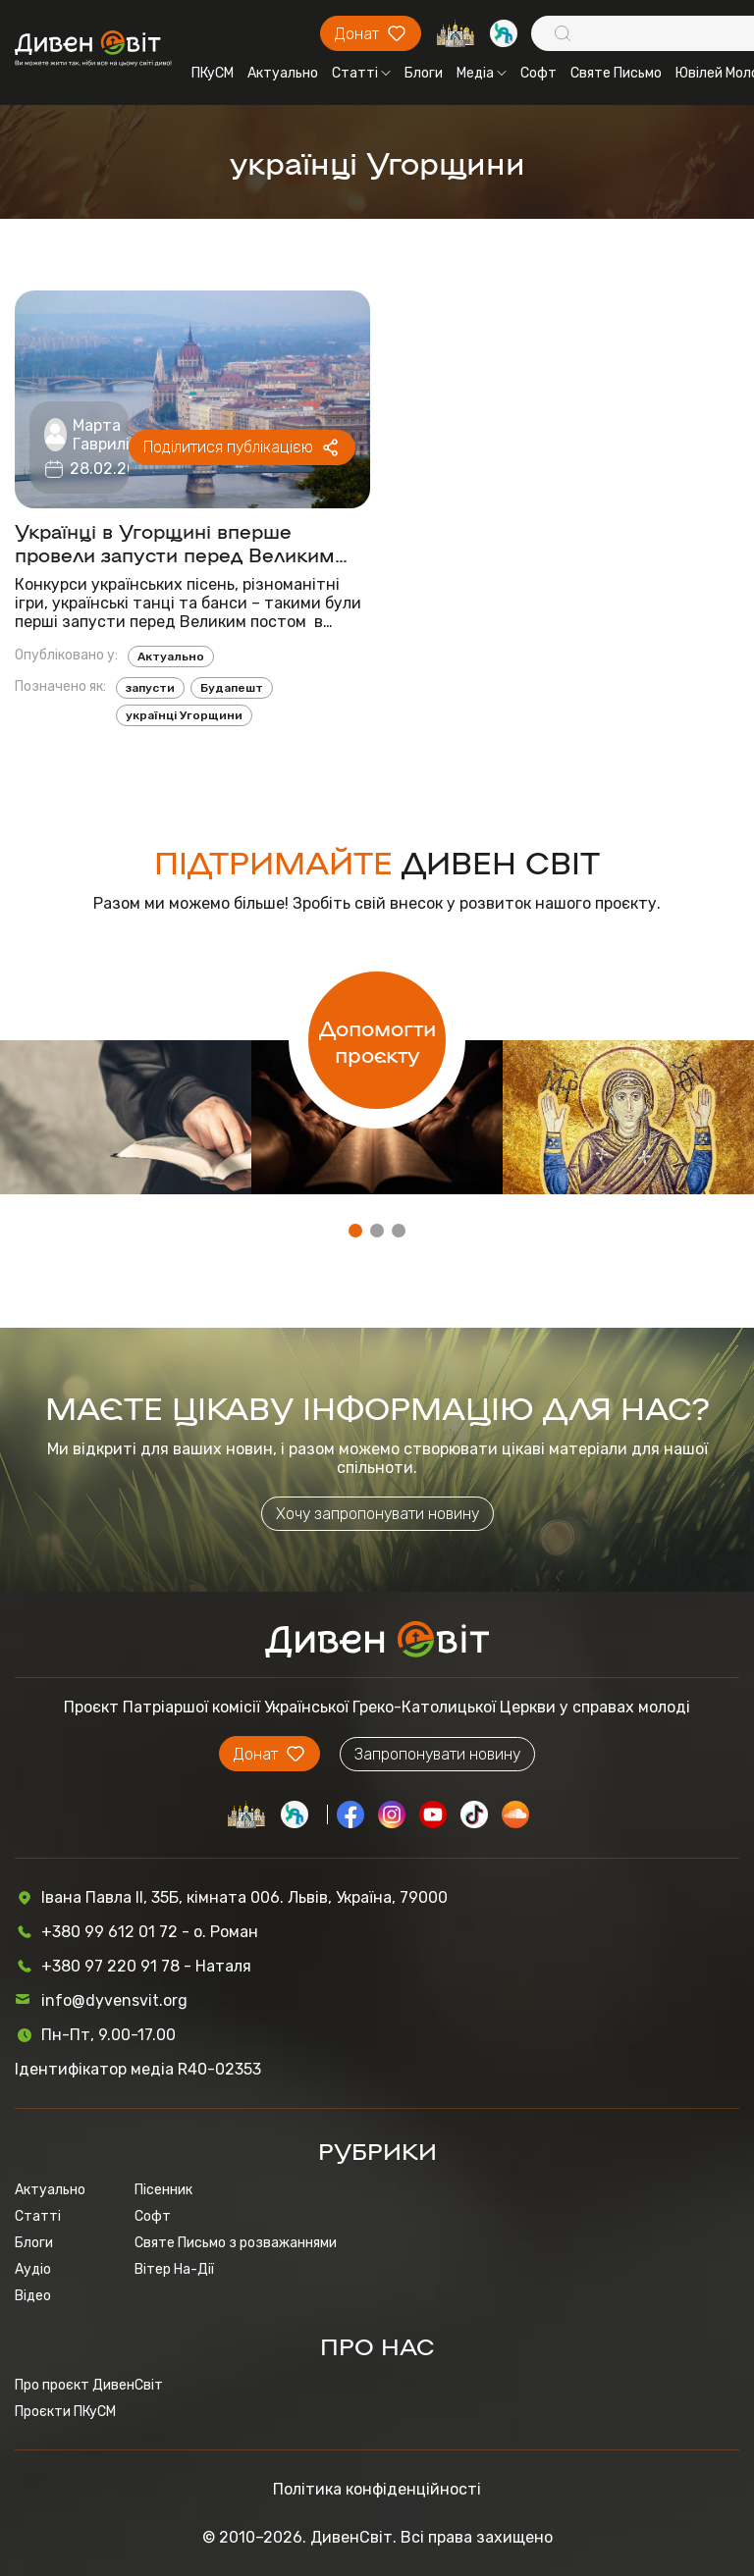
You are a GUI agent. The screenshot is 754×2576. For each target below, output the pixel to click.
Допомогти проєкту (377, 1040)
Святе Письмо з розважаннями (236, 2242)
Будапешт (231, 688)
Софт (538, 73)
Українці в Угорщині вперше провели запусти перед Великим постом (175, 541)
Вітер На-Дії (174, 2269)
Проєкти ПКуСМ (65, 2411)
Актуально (282, 73)
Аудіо (33, 2269)
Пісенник (163, 2190)
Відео (33, 2295)
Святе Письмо (616, 73)
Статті (361, 73)
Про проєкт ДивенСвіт (89, 2385)
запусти (150, 688)
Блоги (423, 73)
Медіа (482, 73)
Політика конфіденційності (377, 2489)
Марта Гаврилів (105, 434)
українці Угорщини (184, 715)
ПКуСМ (212, 73)
